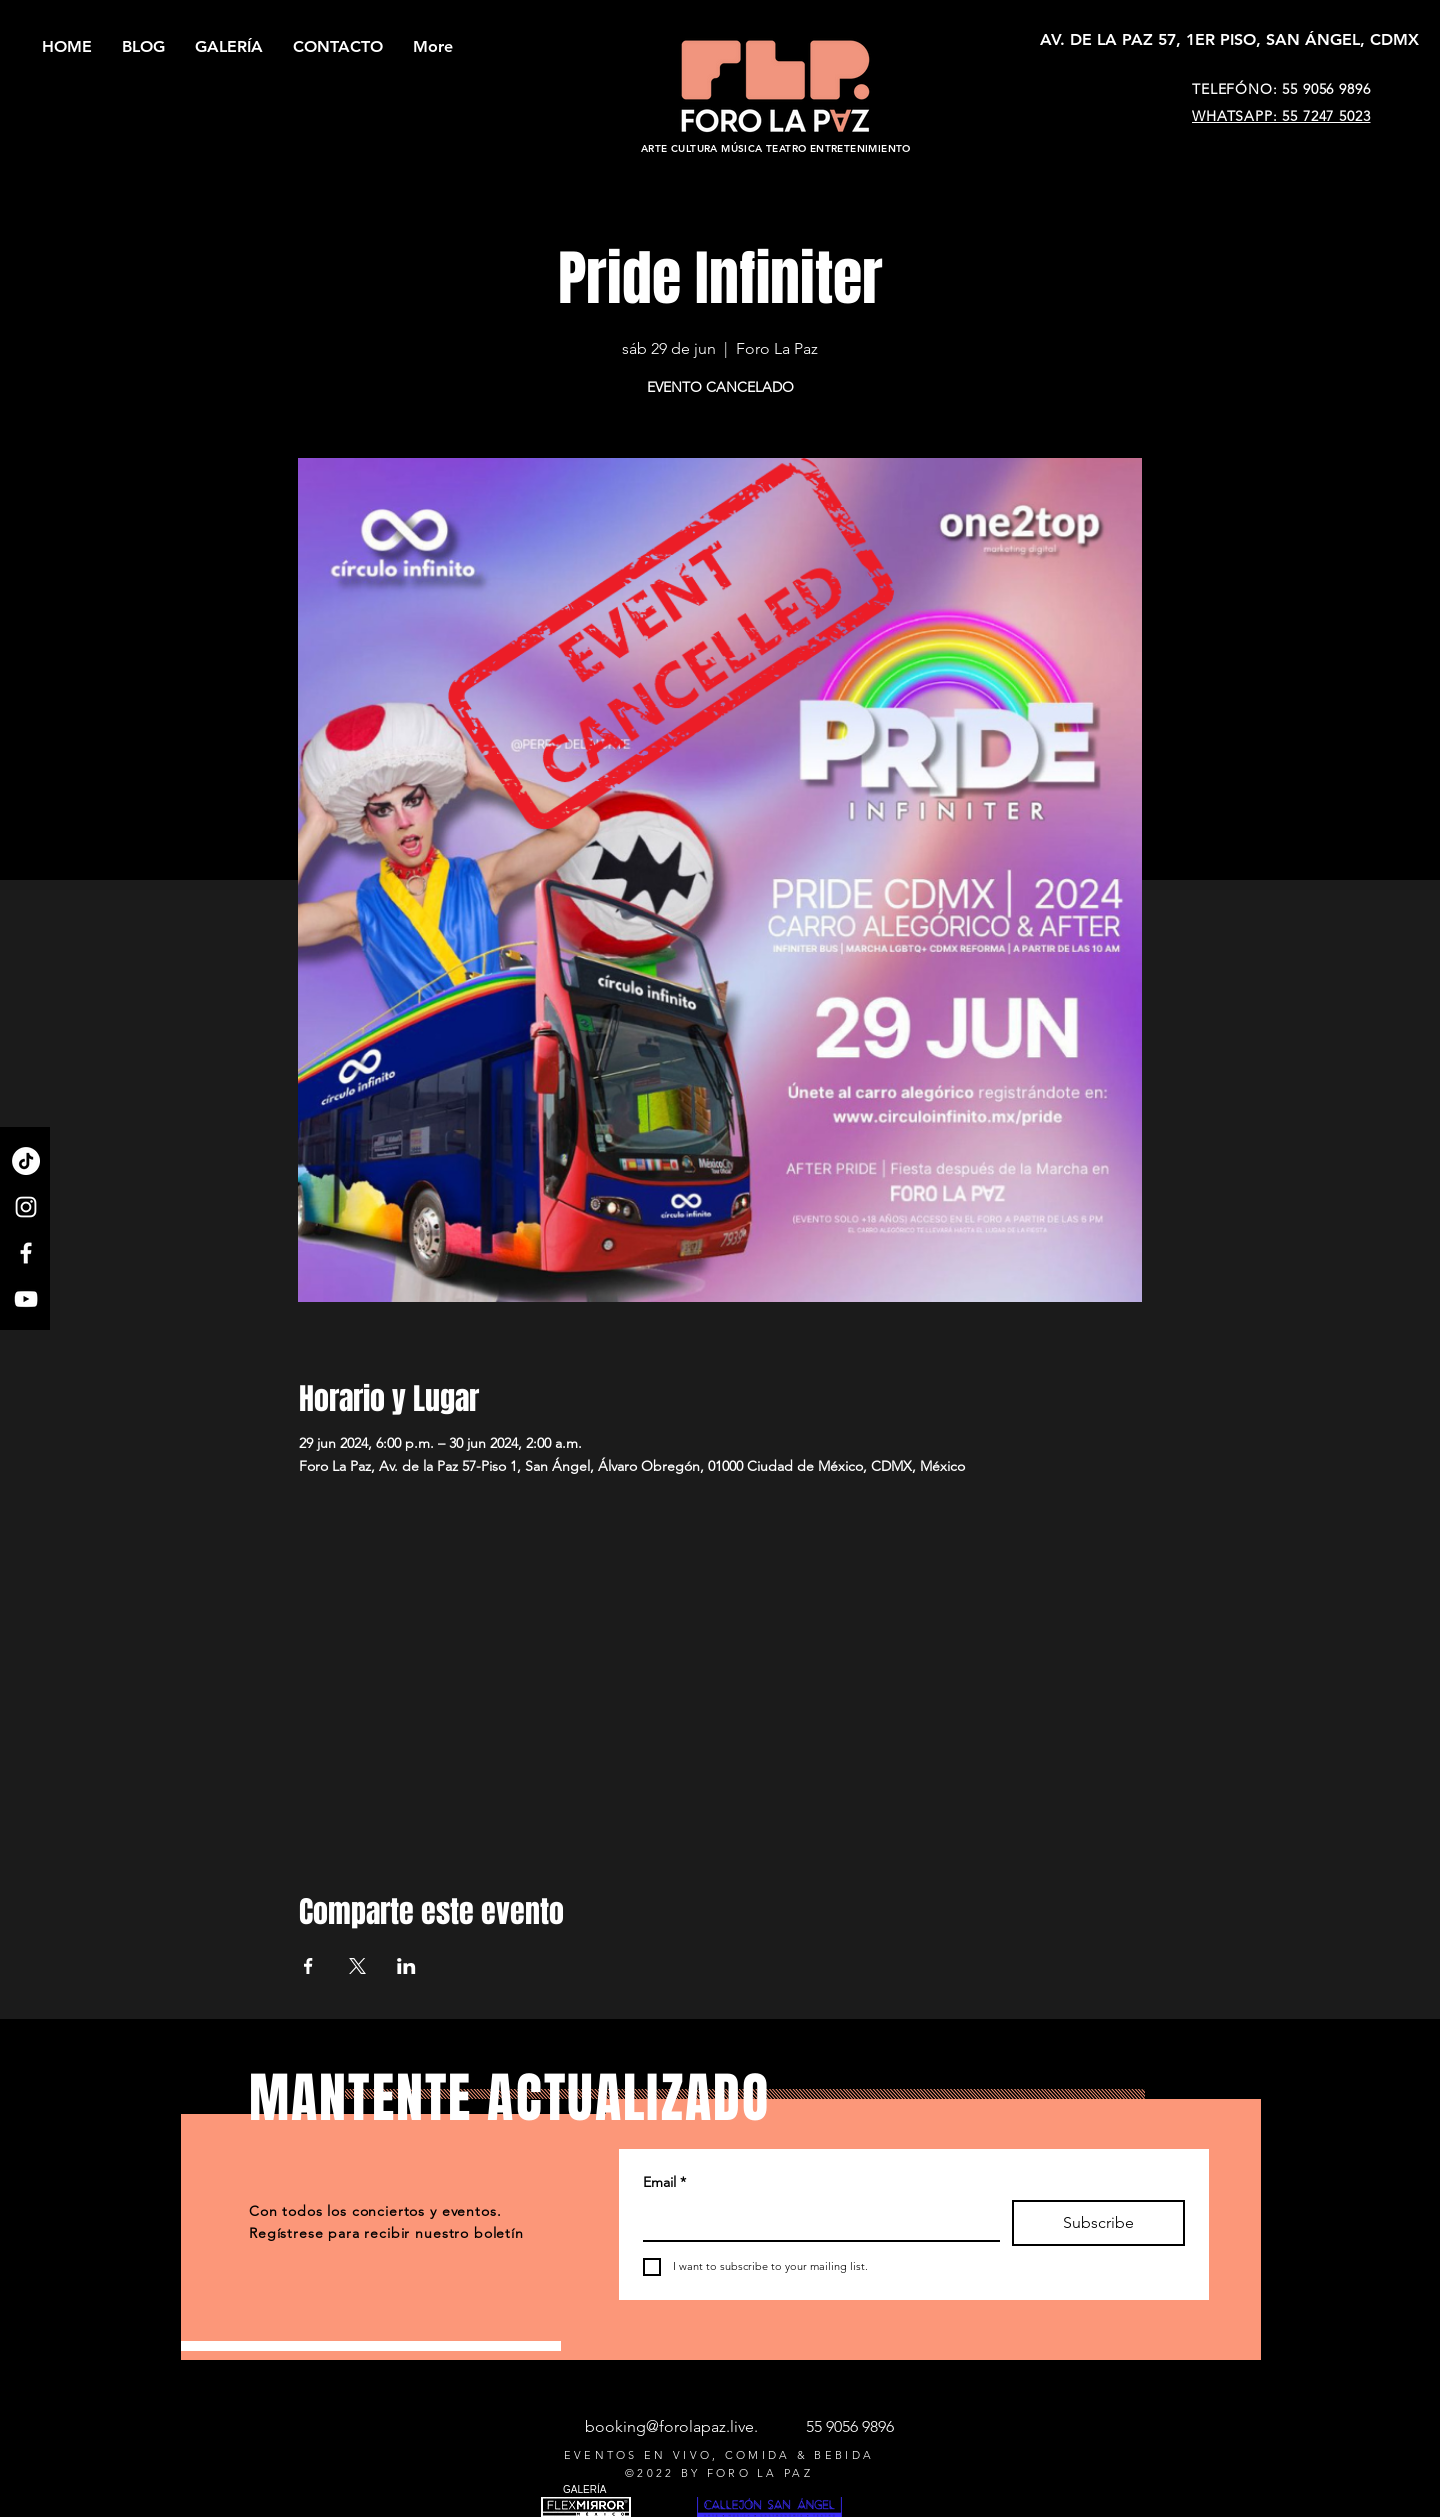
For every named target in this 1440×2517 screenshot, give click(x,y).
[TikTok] (26, 1161)
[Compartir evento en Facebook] (308, 1966)
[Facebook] (26, 1253)
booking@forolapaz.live (669, 2426)
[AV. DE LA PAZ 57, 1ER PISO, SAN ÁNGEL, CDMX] (1229, 40)
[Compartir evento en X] (357, 1966)
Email (664, 2183)
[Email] (815, 2220)
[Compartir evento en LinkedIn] (406, 1966)
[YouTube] (26, 1299)
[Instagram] (26, 1207)
